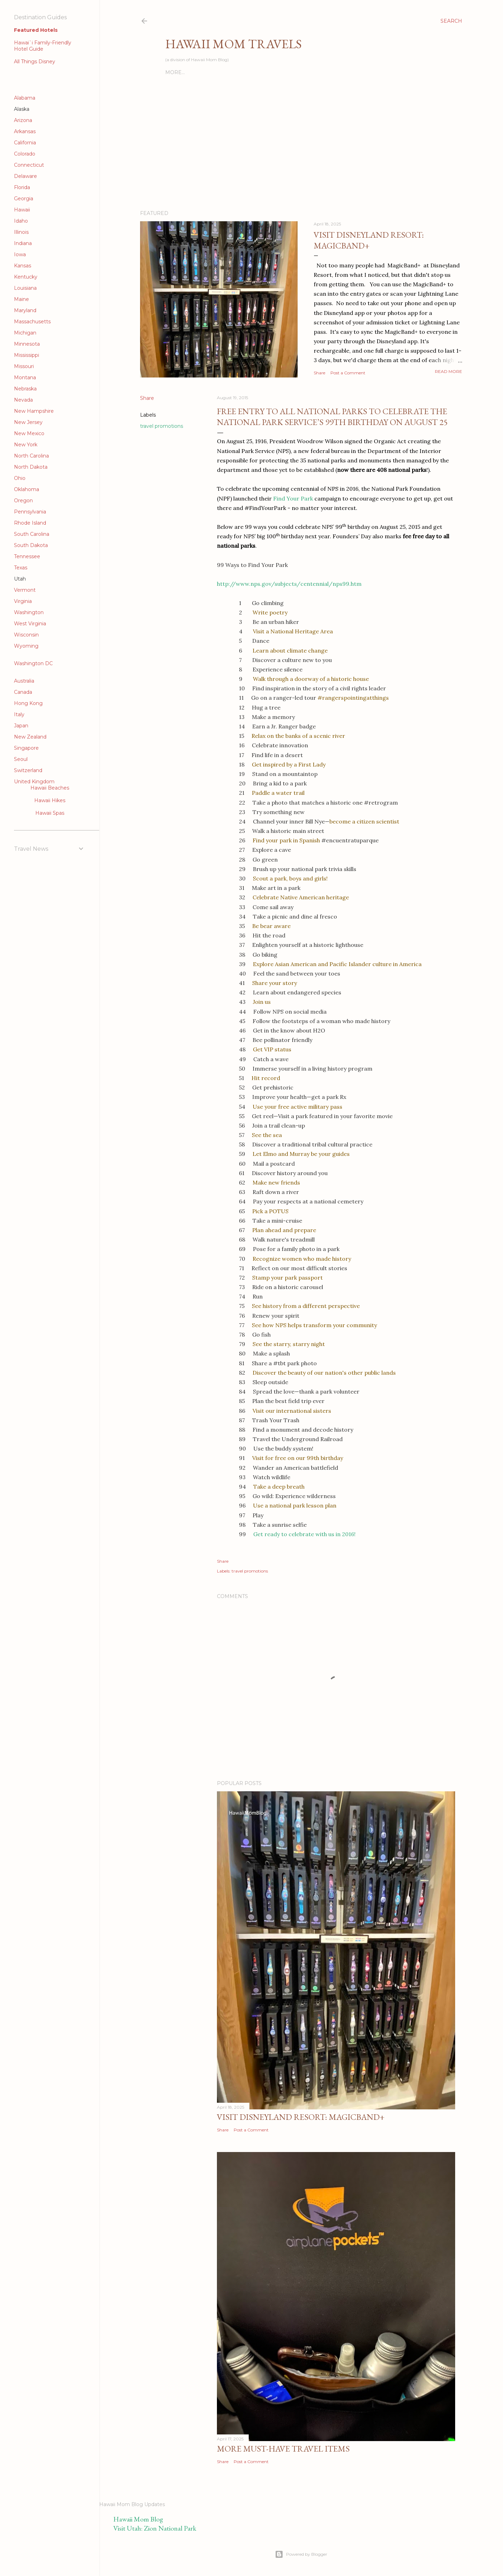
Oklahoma (26, 489)
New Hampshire (34, 411)
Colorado (24, 154)
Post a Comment (347, 372)
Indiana (23, 243)
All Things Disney (34, 61)
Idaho (21, 221)
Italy (19, 714)
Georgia (23, 198)
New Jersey (28, 422)
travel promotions (161, 426)
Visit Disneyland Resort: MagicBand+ (369, 240)
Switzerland (28, 770)
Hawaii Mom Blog (138, 2519)
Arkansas (25, 131)
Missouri (24, 366)
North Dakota (31, 467)
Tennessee (27, 556)
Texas (20, 567)
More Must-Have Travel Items (283, 2448)
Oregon (23, 500)
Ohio (19, 478)
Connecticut (29, 165)
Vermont (25, 590)
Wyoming (26, 646)
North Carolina (31, 456)
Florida (22, 187)
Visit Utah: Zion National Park (154, 2528)
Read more (448, 371)
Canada (23, 692)
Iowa (20, 254)
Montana (25, 377)
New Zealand (30, 737)
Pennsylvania (30, 512)
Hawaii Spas (49, 813)
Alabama (24, 98)
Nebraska (25, 389)
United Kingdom (34, 781)
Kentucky (25, 277)
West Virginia (30, 623)
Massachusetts (32, 321)
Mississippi (26, 355)
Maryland (25, 310)
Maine (21, 299)
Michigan (25, 333)
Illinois (21, 232)
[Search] (451, 21)
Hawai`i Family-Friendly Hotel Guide (42, 45)
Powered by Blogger (301, 2554)
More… (175, 72)
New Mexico (29, 433)
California (25, 142)
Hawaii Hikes (49, 800)
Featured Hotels (36, 30)
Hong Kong (28, 703)
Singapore (26, 748)
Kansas (22, 265)
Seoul (21, 759)
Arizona (23, 120)
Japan (21, 725)
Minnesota (27, 344)
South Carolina (31, 534)
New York (25, 444)
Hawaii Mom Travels (233, 44)
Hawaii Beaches (49, 788)
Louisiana (25, 288)
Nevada (23, 400)
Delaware (25, 176)
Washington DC (33, 663)
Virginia (23, 601)
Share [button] (319, 372)
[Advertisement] (247, 23)
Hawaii (22, 210)
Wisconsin (26, 635)
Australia (24, 681)
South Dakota (31, 545)
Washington (29, 612)
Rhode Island (30, 523)
